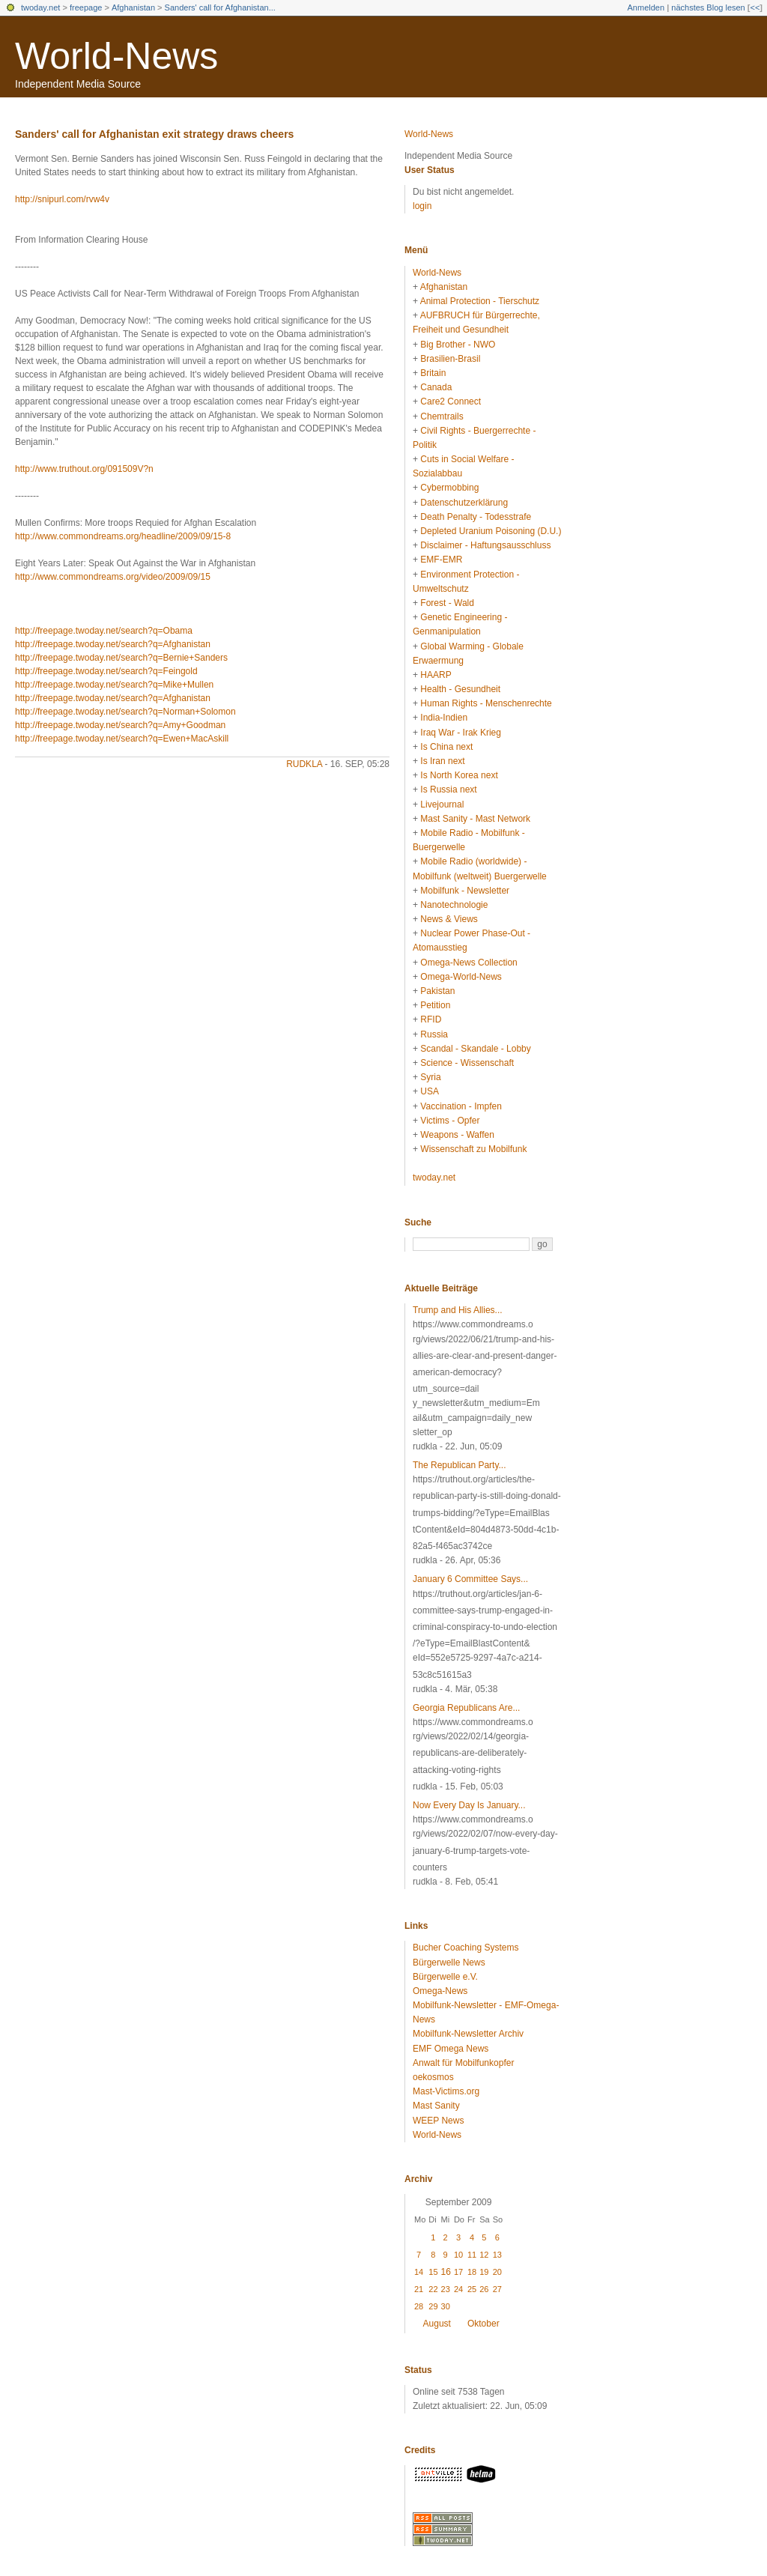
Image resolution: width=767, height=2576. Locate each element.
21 (418, 2289)
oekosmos (433, 2077)
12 (483, 2254)
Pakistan (437, 991)
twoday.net (40, 7)
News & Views (448, 919)
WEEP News (438, 2120)
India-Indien (443, 717)
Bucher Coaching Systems (465, 1947)
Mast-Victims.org (446, 2091)
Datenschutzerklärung (464, 502)
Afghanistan (133, 7)
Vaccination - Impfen (461, 1106)
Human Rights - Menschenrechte (485, 703)
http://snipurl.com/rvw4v (62, 199)
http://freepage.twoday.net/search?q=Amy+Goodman (120, 725)
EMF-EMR (441, 559)
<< (755, 7)
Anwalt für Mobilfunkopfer (463, 2063)
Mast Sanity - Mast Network (475, 818)
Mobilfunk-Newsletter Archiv (468, 2033)
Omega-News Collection (468, 962)
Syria (430, 1077)
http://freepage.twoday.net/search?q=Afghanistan (112, 644)
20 (497, 2271)
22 (432, 2289)
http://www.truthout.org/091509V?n (84, 469)
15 (432, 2271)
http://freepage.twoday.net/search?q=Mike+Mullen (114, 684)
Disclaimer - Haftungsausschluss (485, 545)
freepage (86, 7)
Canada (436, 387)
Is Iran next (442, 761)
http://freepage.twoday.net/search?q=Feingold (106, 671)
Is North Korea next (458, 775)
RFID (430, 1019)
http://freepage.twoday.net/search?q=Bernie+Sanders (121, 657)
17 (458, 2271)
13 (497, 2254)
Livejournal (442, 804)
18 (471, 2271)
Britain (433, 373)
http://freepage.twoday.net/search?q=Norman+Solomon (125, 711)
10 (458, 2254)
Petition (435, 1005)
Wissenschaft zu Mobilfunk (473, 1149)
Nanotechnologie (454, 905)
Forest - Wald (447, 603)
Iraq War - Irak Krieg (460, 732)
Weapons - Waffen (457, 1135)
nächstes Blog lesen (708, 7)
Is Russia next (448, 789)
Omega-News (440, 1991)
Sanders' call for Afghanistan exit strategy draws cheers (154, 134)
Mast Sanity (436, 2105)
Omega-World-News (460, 977)
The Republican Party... (459, 1465)
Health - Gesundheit (460, 689)
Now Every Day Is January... (469, 1805)
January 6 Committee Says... (470, 1579)
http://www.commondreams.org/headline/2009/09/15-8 (123, 536)
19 (483, 2271)
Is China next (446, 747)
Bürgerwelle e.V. (445, 1977)
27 (497, 2289)
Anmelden (646, 7)
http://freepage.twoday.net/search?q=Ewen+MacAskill (121, 738)
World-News (116, 56)
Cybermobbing (449, 487)
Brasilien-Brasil (450, 359)
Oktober (483, 2323)
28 (418, 2306)
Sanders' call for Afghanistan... (220, 7)
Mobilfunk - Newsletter (464, 890)
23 (445, 2289)
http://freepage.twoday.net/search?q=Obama (103, 630)
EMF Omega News (450, 2048)
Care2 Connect (450, 401)
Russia (434, 1034)
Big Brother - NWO (457, 344)
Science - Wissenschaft (467, 1063)
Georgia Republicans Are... (466, 1708)
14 (418, 2271)
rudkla (304, 764)
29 (432, 2306)
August (437, 2323)
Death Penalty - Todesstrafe (475, 517)
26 (483, 2289)
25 (471, 2289)
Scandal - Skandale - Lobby (475, 1048)
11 (471, 2254)
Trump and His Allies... (458, 1310)
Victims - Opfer (449, 1120)
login (422, 206)
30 (445, 2306)
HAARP (435, 675)
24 (458, 2289)
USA (429, 1091)
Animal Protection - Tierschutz (479, 301)
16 (446, 2272)
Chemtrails (441, 416)
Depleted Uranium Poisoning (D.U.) (490, 531)
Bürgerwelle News (449, 1962)
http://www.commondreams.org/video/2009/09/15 (112, 577)
